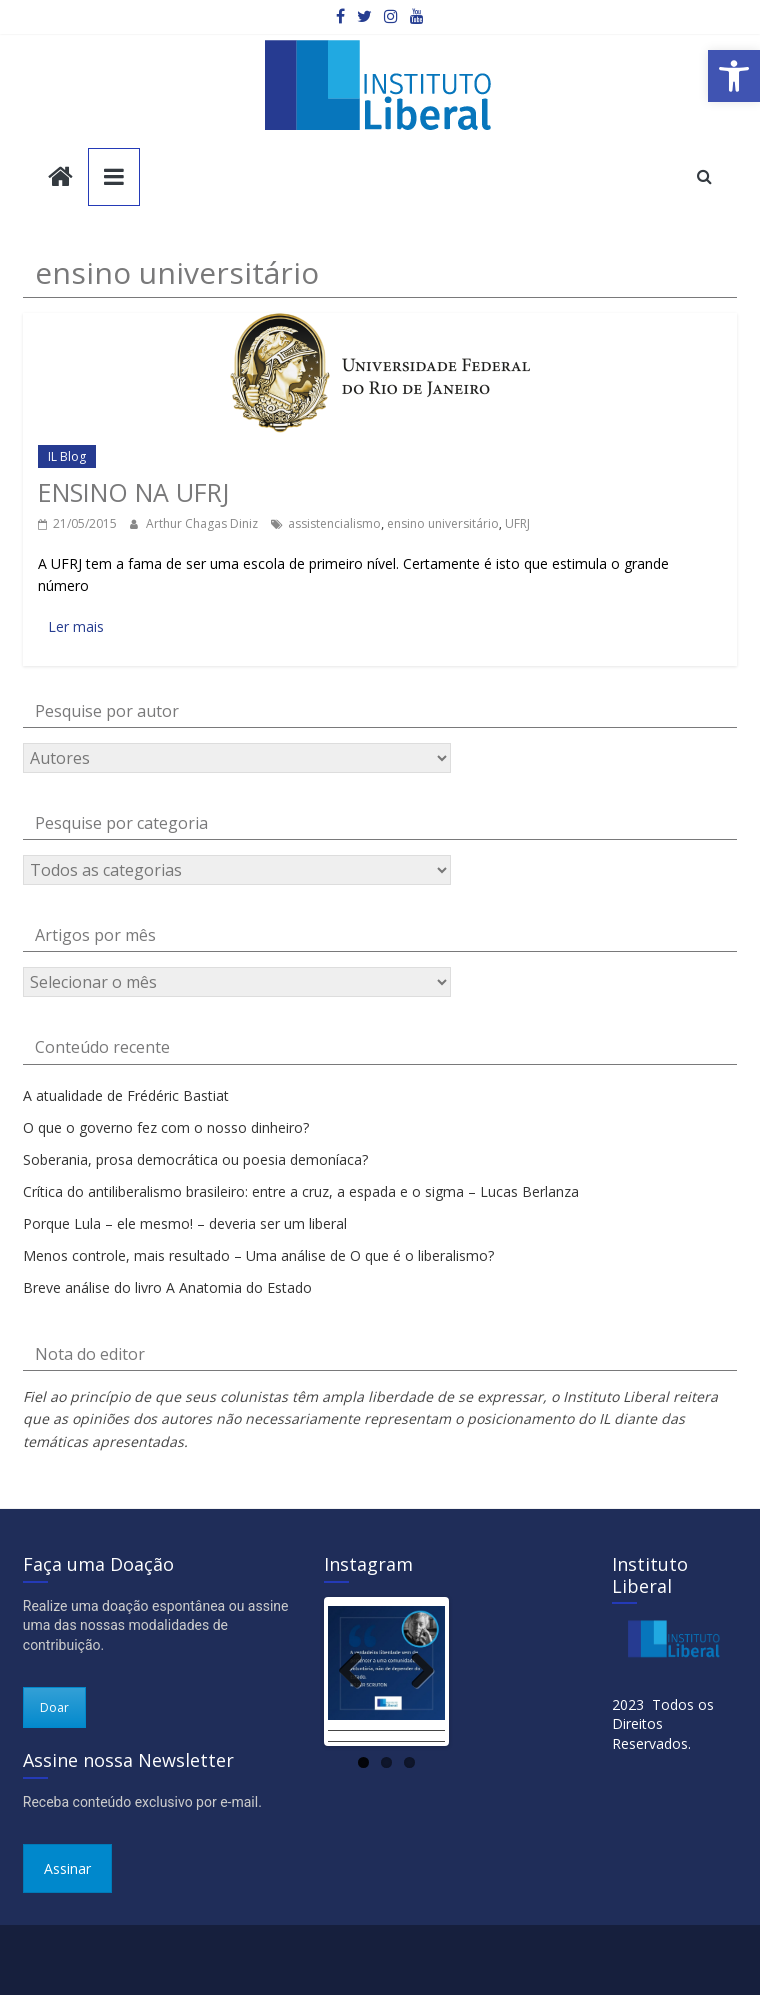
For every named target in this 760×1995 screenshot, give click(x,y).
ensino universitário (443, 523)
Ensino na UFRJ (133, 492)
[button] (734, 76)
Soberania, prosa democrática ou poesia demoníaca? (195, 1159)
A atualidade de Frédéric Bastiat (126, 1095)
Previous (358, 1670)
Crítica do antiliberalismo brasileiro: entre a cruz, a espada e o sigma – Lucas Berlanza (301, 1191)
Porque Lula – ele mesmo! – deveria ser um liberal (185, 1223)
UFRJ (517, 523)
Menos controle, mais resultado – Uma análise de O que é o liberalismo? (258, 1255)
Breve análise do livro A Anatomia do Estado (167, 1287)
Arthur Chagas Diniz (203, 523)
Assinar (67, 1868)
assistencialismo (334, 523)
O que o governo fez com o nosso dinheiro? (166, 1127)
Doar (54, 1707)
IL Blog (67, 456)
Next (415, 1670)
